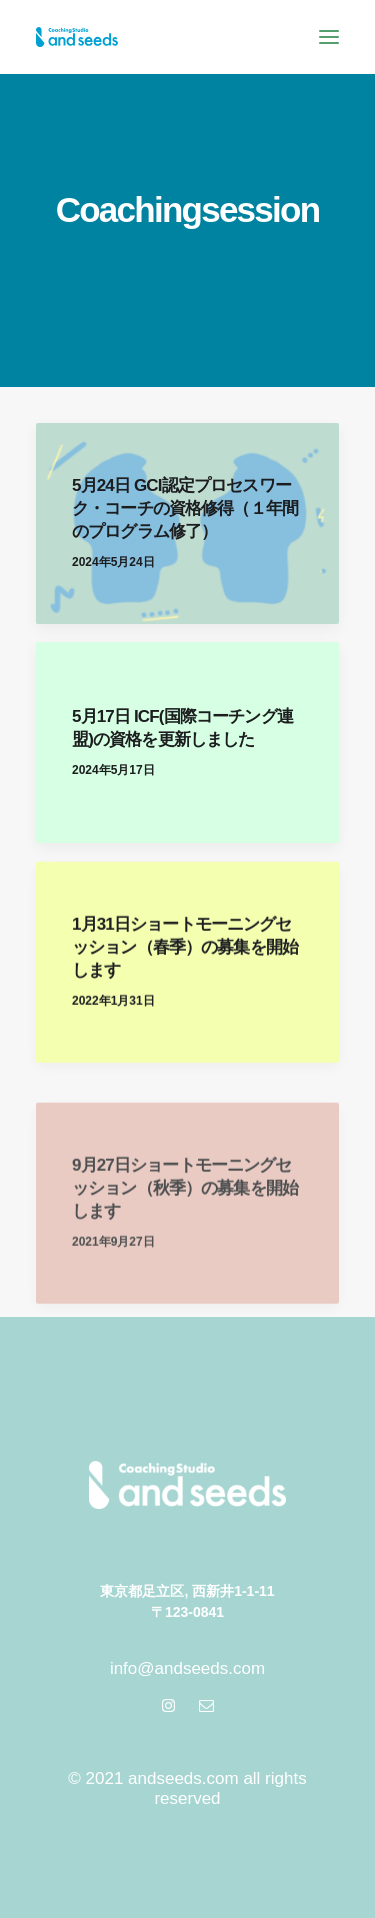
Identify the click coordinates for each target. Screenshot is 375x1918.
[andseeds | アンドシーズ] (77, 37)
